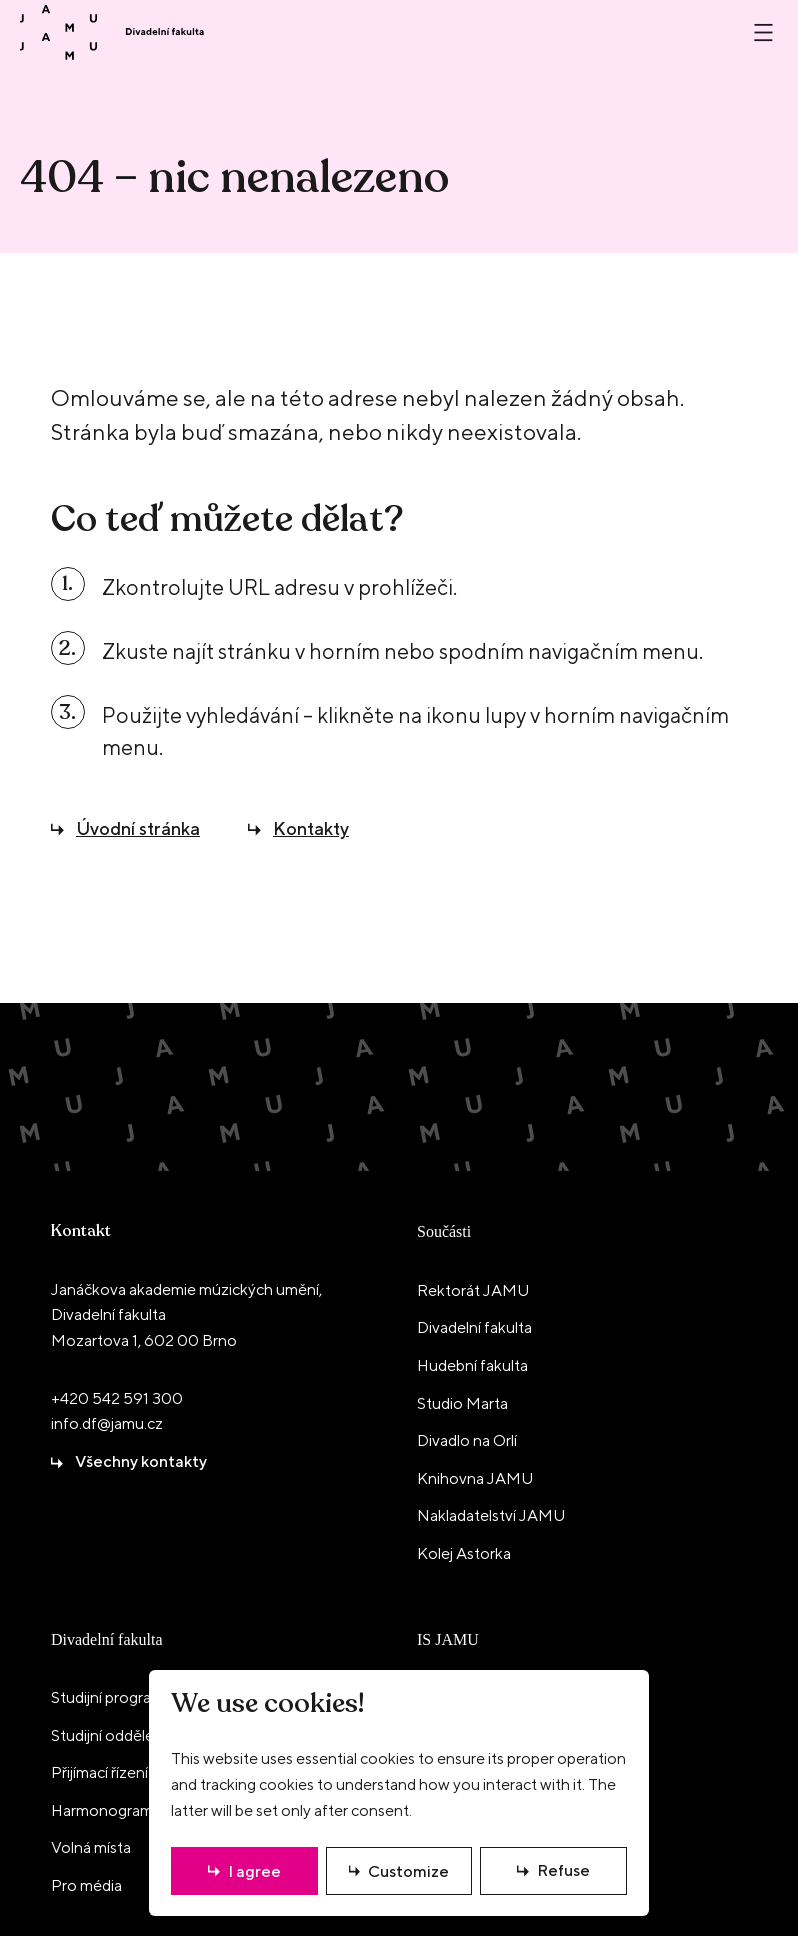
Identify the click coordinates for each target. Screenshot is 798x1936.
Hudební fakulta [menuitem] (472, 1365)
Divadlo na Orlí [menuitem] (467, 1440)
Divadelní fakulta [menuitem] (474, 1327)
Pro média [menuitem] (86, 1885)
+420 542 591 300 (117, 1398)
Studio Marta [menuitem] (462, 1403)
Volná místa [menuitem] (91, 1847)
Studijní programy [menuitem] (111, 1697)
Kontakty (311, 828)
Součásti (444, 1231)
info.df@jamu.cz (107, 1423)
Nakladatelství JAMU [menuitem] (491, 1515)
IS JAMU (448, 1639)
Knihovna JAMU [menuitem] (475, 1478)
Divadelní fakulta (107, 1639)
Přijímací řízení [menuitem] (99, 1772)
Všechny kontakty (141, 1461)
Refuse (563, 1870)
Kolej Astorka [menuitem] (464, 1553)
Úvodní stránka (138, 828)
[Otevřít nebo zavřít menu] (763, 32)
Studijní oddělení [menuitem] (108, 1735)
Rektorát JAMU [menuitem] (473, 1290)
